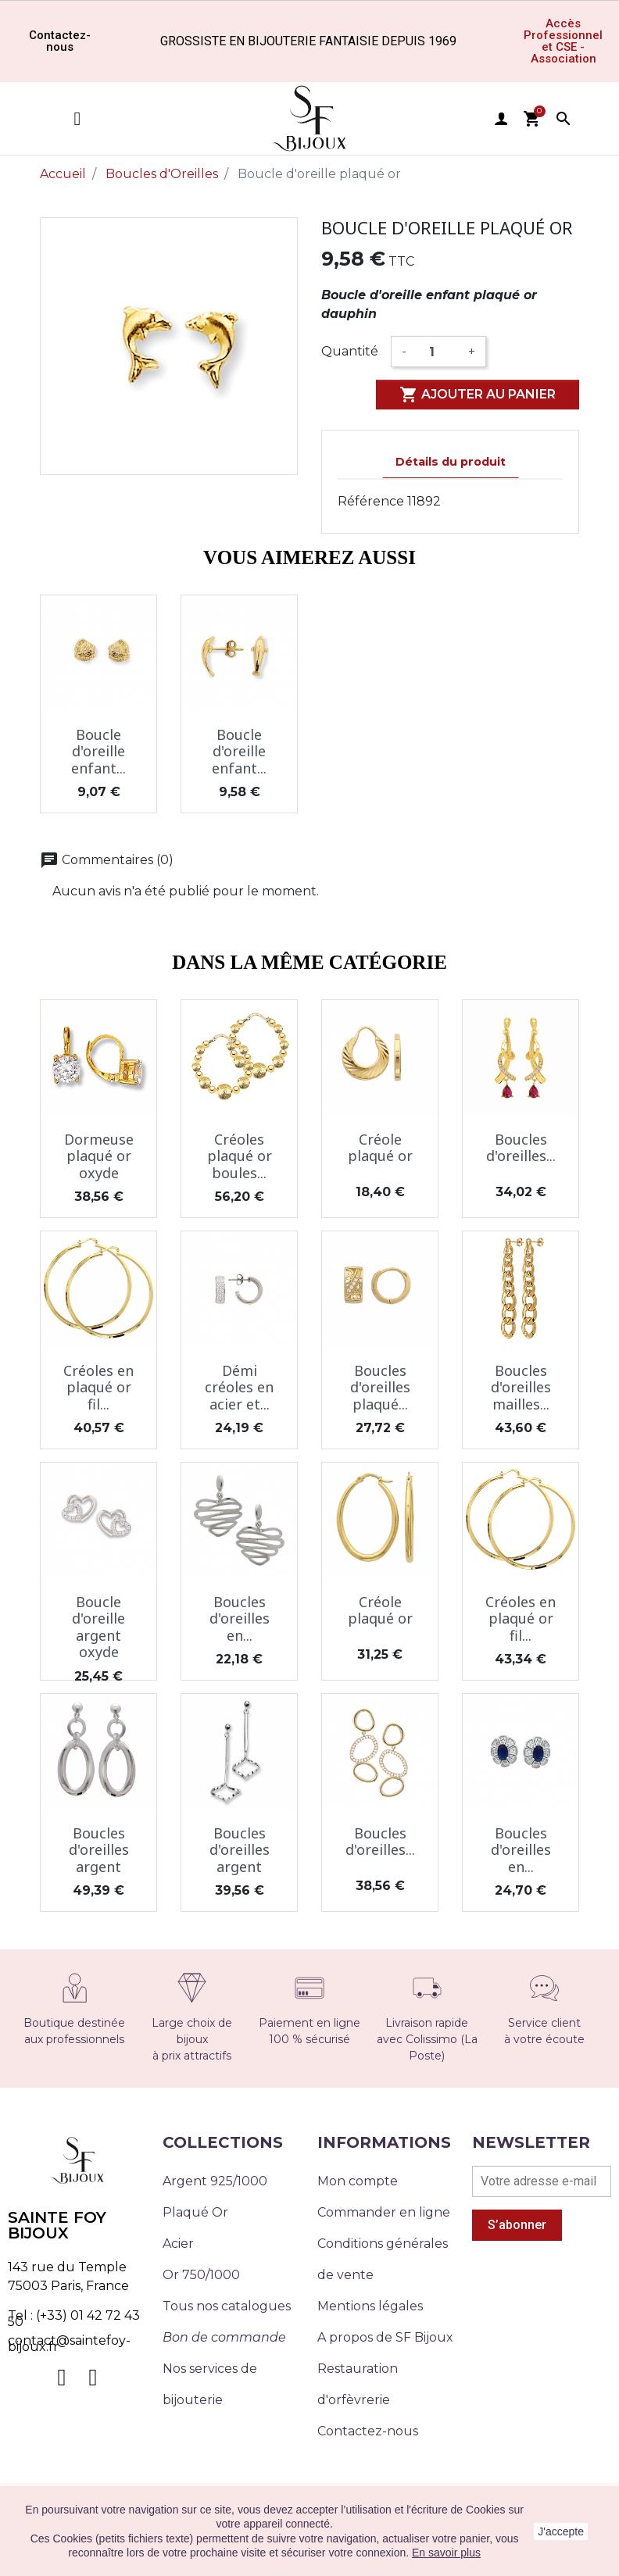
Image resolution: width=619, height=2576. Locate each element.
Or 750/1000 (201, 2274)
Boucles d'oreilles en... (239, 1618)
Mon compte (357, 2181)
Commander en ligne (383, 2212)
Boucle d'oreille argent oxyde (98, 1627)
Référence (371, 501)
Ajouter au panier (477, 394)
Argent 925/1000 (215, 2181)
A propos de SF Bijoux (385, 2337)
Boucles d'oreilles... (521, 1148)
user (501, 119)
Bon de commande (224, 2337)
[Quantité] (437, 351)
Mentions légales (370, 2306)
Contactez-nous (367, 2431)
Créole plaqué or (380, 1148)
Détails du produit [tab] (450, 462)
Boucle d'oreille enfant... (98, 751)
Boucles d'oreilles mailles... (521, 1387)
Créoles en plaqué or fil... (98, 1387)
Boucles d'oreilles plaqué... (380, 1387)
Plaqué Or (195, 2212)
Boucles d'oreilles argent (99, 1850)
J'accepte (561, 2531)
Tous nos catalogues (227, 2306)
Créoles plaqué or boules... (239, 1156)
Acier (178, 2243)
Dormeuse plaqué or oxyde (99, 1156)
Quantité (349, 351)
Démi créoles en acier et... (239, 1387)
